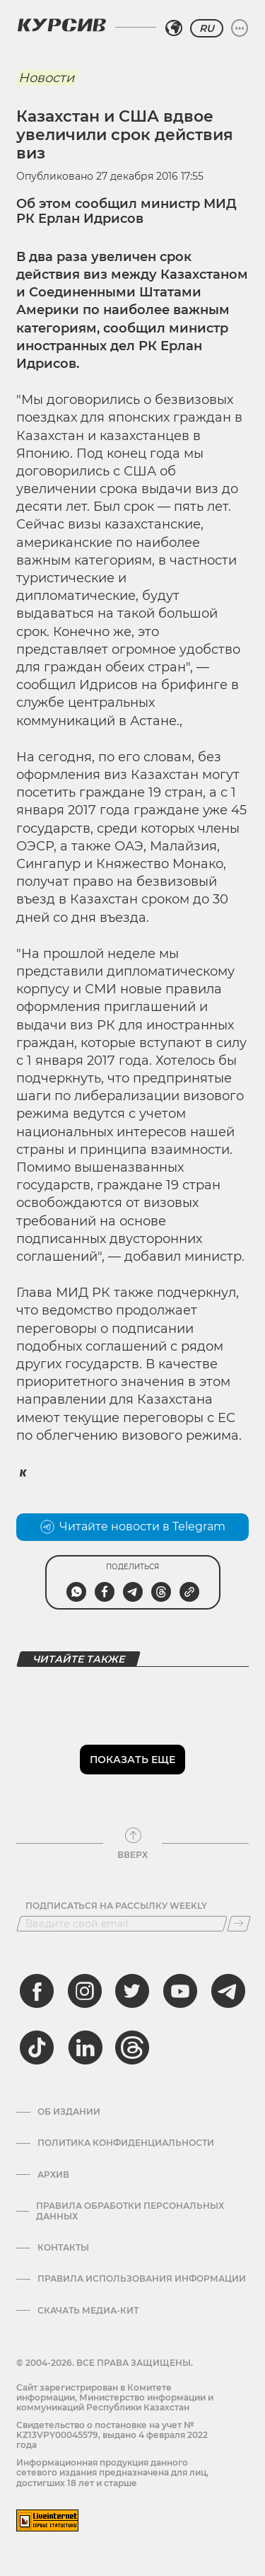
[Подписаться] (239, 1923)
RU (206, 28)
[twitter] (132, 1991)
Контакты (63, 2248)
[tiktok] (37, 2047)
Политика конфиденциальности (125, 2143)
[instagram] (85, 1991)
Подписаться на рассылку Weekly (116, 1906)
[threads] (132, 2047)
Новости (46, 78)
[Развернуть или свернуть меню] (239, 28)
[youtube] (180, 1991)
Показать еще (132, 1759)
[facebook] (37, 1991)
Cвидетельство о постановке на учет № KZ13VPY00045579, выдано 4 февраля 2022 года (112, 2435)
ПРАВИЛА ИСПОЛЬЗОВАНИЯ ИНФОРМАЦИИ (141, 2279)
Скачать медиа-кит (88, 2311)
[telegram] (228, 1991)
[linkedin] (84, 2047)
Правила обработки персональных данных (130, 2211)
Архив (53, 2175)
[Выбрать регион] (174, 28)
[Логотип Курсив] (61, 25)
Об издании (68, 2112)
